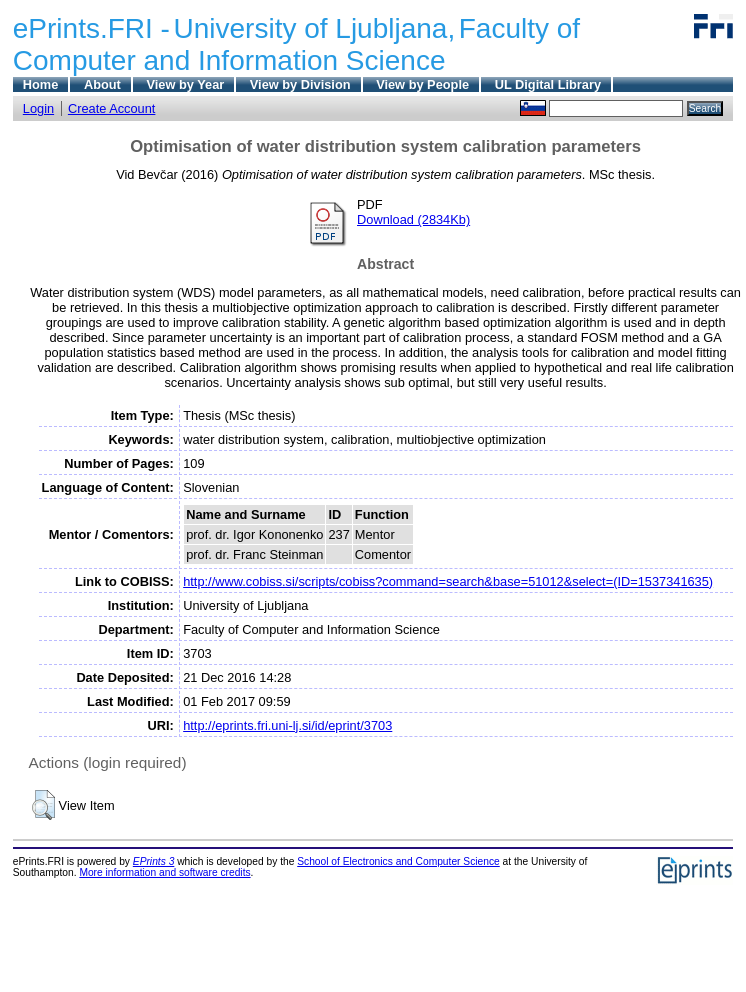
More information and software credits (164, 872)
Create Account (112, 108)
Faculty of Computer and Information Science (296, 44)
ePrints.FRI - (91, 28)
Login (38, 108)
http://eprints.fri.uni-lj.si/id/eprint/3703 (287, 725)
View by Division (300, 84)
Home (41, 84)
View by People (422, 84)
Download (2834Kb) (413, 219)
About (102, 84)
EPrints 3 (154, 861)
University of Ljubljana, (315, 28)
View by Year (185, 84)
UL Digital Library (548, 84)
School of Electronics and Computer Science (398, 861)
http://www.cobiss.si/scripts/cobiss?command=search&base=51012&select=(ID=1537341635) (448, 581)
